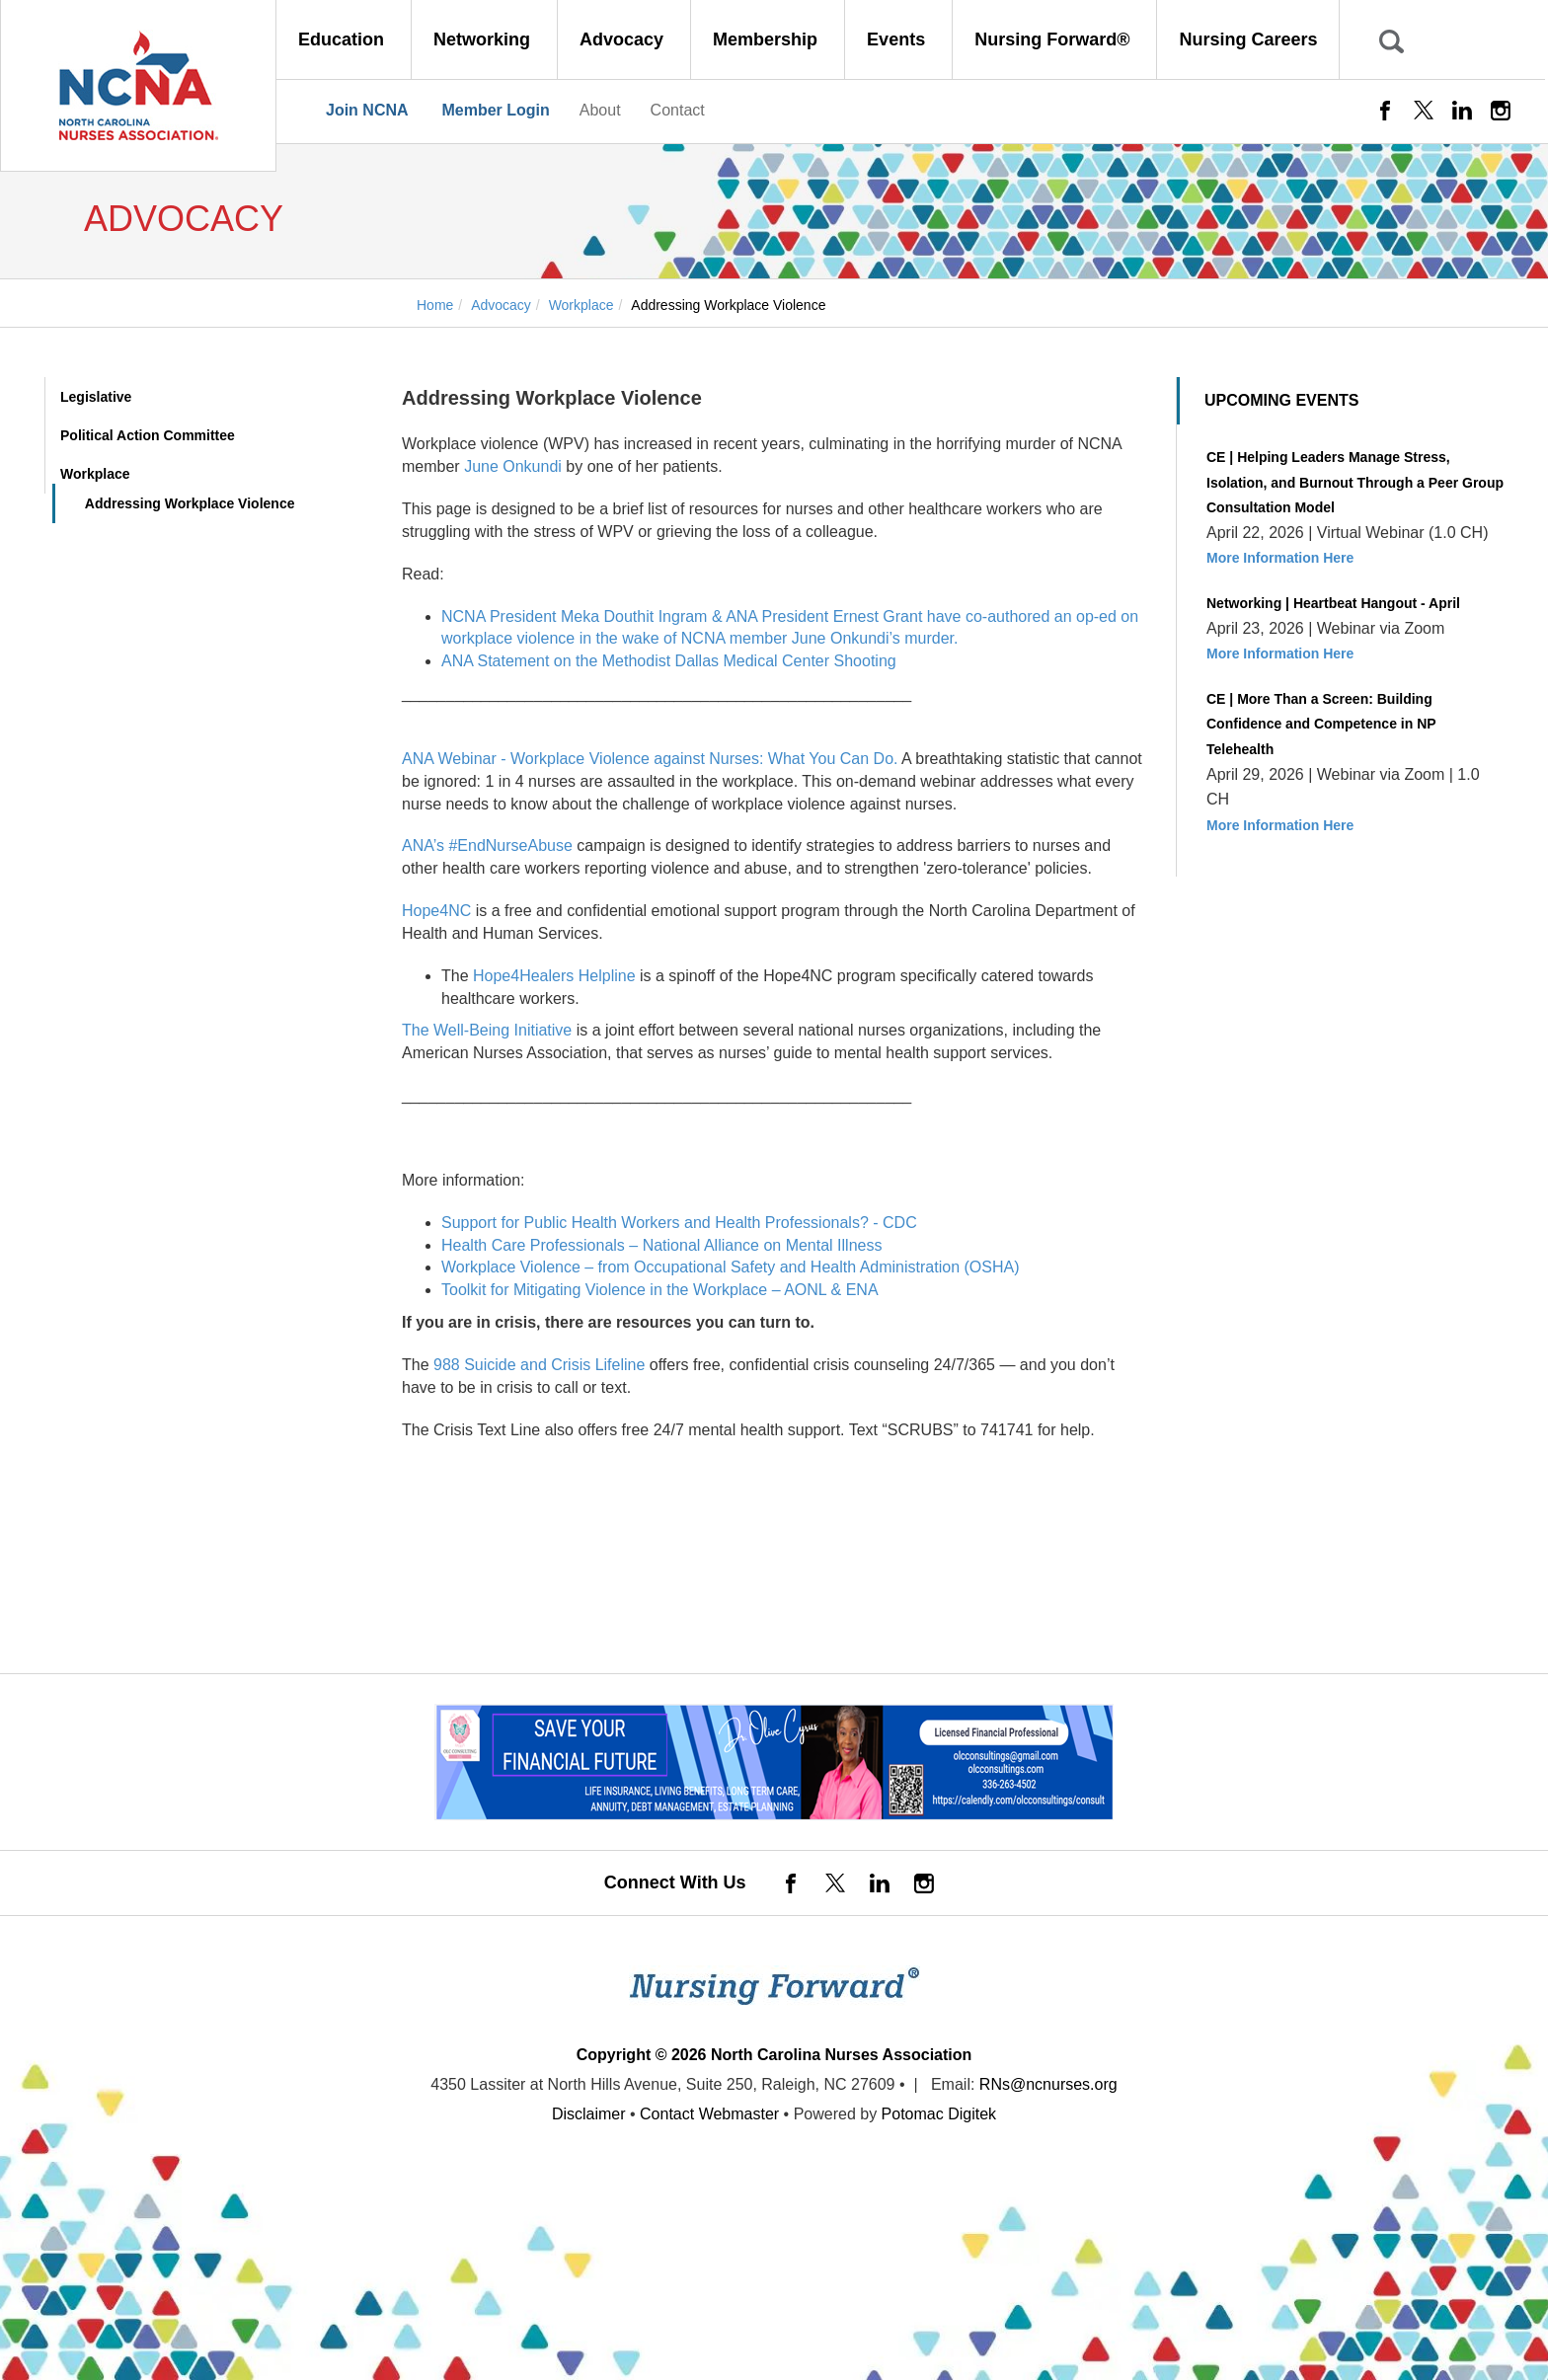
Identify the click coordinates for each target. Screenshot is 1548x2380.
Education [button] (343, 39)
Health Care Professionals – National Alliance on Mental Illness (661, 1245)
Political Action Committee (147, 435)
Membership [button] (767, 39)
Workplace (95, 474)
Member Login (495, 110)
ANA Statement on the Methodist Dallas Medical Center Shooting (668, 661)
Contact (678, 110)
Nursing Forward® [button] (1054, 39)
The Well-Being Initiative (487, 1030)
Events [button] (898, 39)
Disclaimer (589, 2114)
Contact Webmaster (709, 2114)
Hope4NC (436, 910)
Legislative (95, 397)
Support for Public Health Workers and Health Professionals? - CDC (679, 1222)
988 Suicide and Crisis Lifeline (539, 1364)
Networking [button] (484, 39)
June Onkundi (513, 466)
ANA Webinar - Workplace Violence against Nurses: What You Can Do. (649, 758)
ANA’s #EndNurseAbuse (487, 845)
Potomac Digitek (939, 2114)
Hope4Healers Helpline (554, 975)
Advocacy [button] (624, 39)
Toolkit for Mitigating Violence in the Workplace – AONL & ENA (660, 1289)
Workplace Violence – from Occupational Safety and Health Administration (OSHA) (730, 1267)
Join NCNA (367, 110)
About (600, 110)
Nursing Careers (1248, 39)
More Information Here (1280, 558)
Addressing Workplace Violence (190, 503)
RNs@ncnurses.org (1048, 2084)
